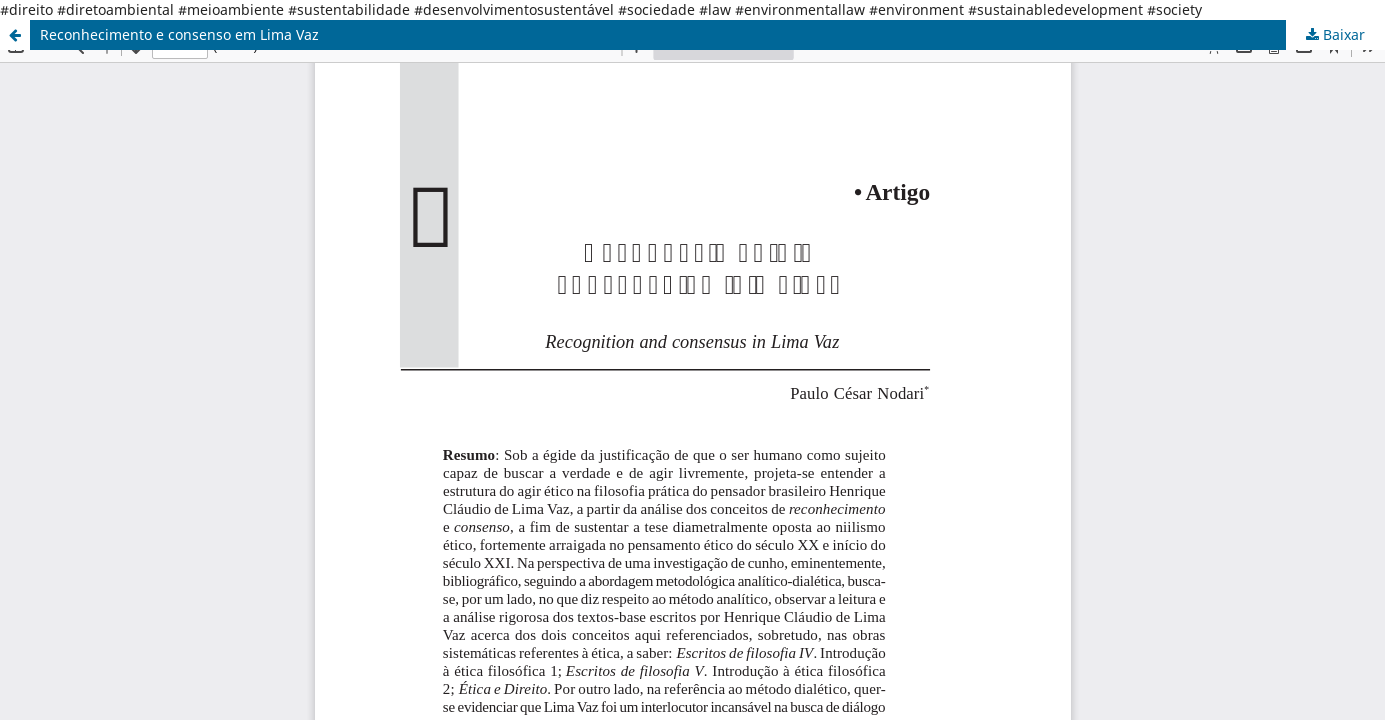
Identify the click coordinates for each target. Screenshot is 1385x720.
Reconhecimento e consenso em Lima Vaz (179, 34)
